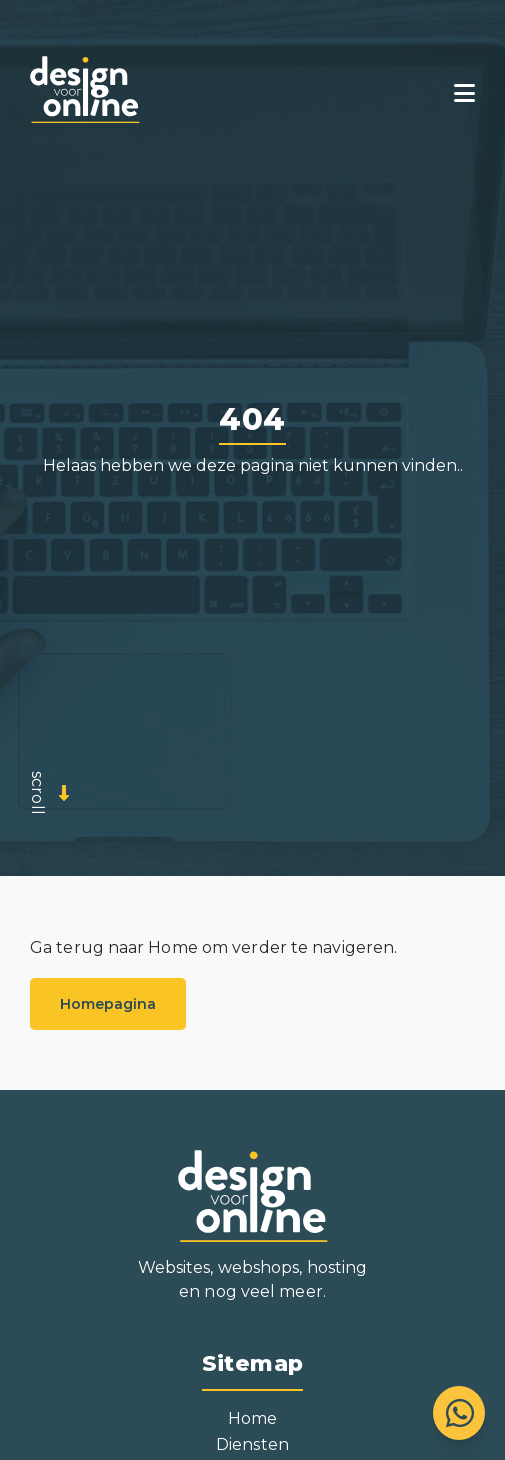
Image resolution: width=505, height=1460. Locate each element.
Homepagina (108, 1004)
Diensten (252, 1444)
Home (252, 1418)
